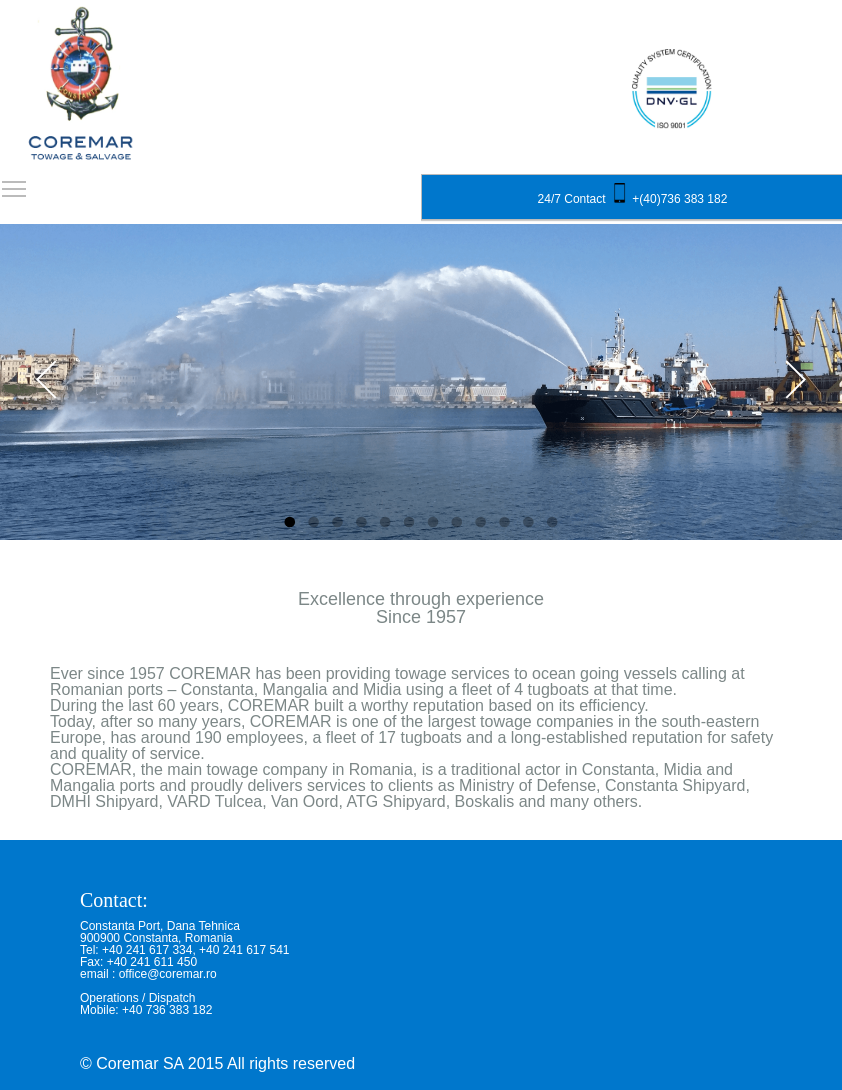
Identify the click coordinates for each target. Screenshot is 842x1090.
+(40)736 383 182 (679, 199)
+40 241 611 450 (152, 962)
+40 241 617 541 (244, 950)
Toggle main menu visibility (15, 182)
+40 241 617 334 (147, 950)
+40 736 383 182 (167, 1010)
